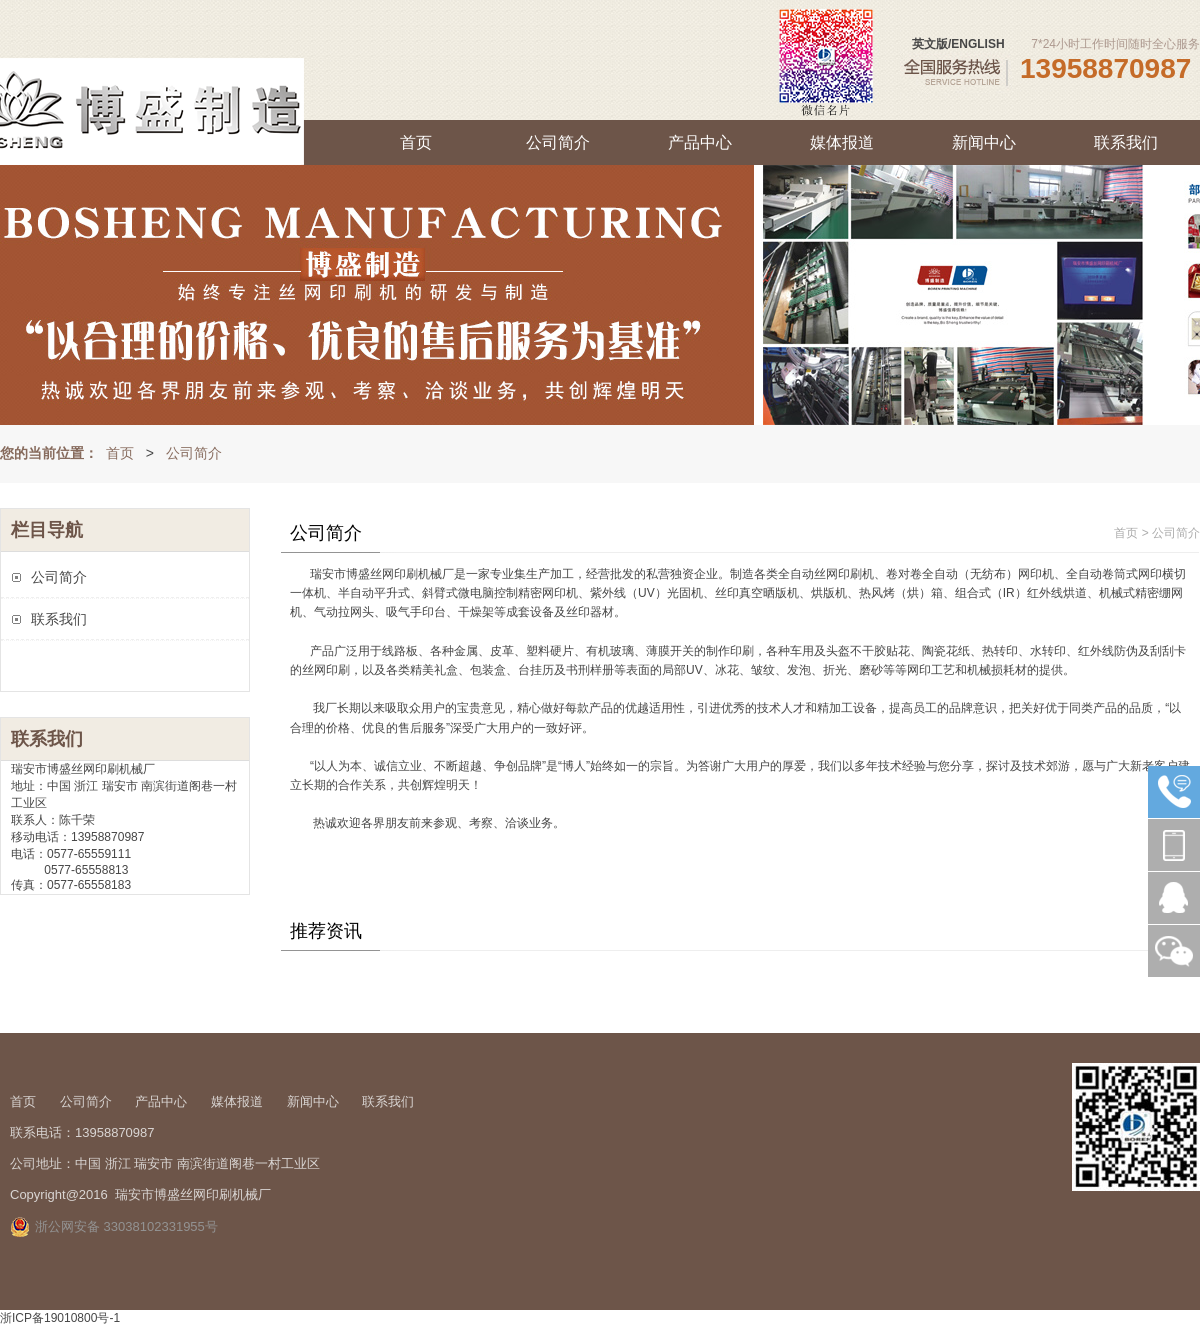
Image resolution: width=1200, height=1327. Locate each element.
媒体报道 (842, 142)
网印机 (1036, 574)
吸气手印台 (416, 612)
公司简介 (558, 142)
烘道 (1075, 593)
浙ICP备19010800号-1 (60, 1318)
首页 (416, 142)
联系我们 (1126, 142)
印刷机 (412, 574)
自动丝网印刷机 (832, 574)
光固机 (685, 593)
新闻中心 (984, 142)
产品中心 (700, 142)
